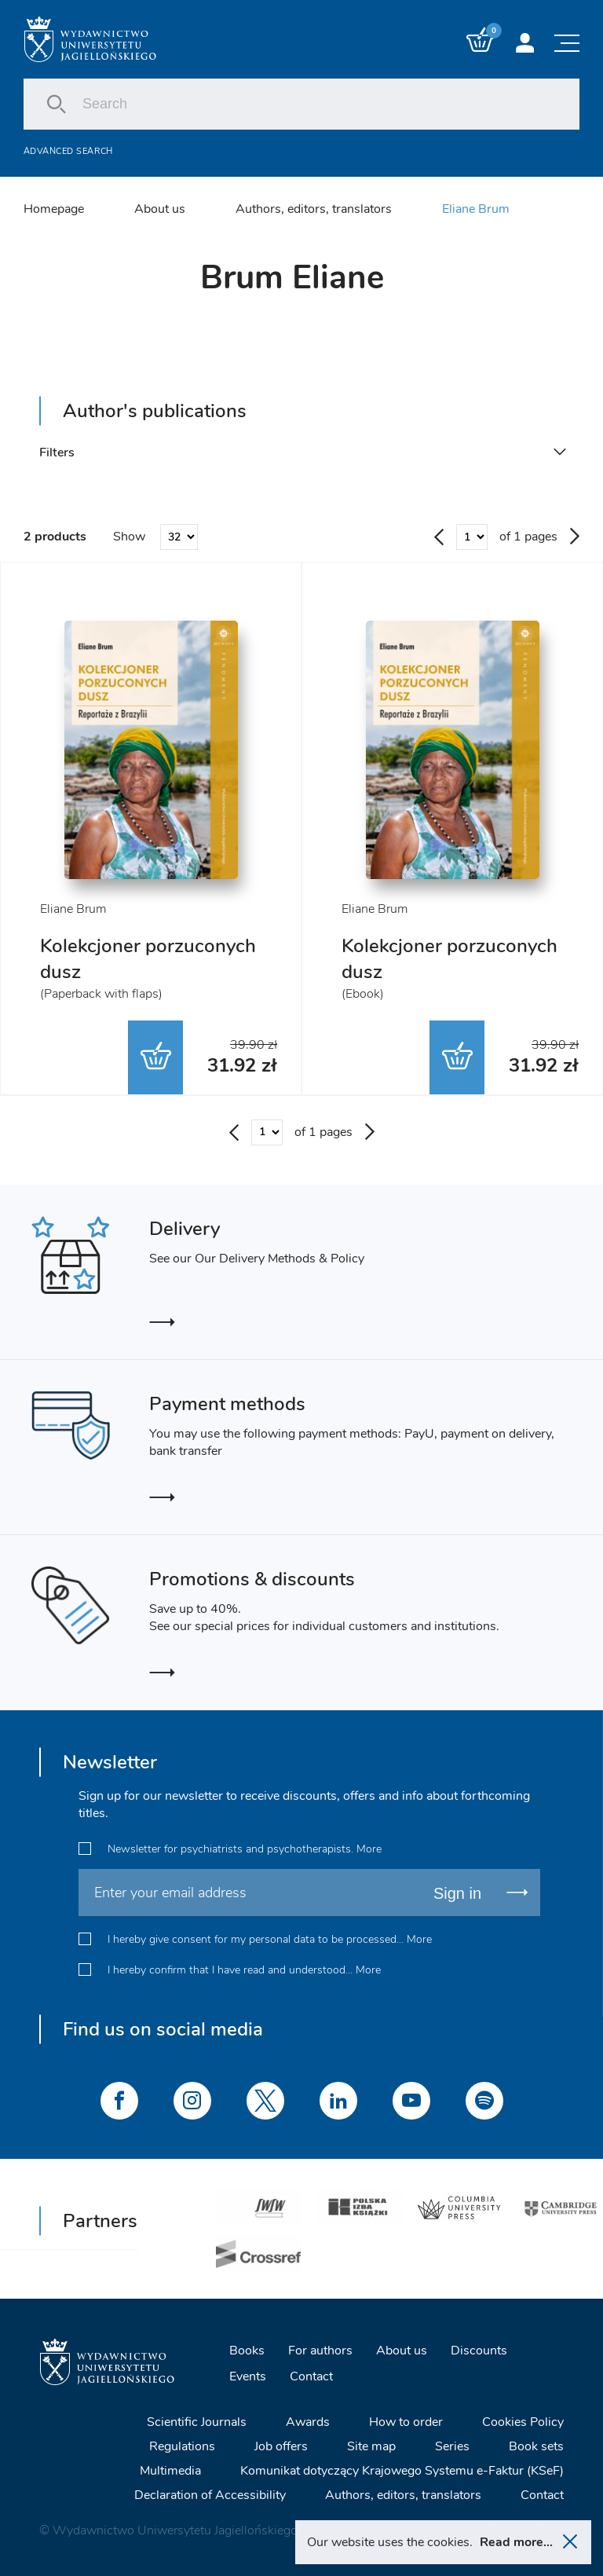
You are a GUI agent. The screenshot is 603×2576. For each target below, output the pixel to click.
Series (452, 2446)
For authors (320, 2350)
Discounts (479, 2350)
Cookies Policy (523, 2422)
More (369, 1848)
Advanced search (68, 151)
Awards (308, 2422)
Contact (311, 2376)
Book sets (536, 2446)
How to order (406, 2422)
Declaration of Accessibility (210, 2495)
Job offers (281, 2446)
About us (159, 209)
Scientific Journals (197, 2422)
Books (247, 2350)
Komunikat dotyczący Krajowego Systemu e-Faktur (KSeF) (402, 2470)
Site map (371, 2446)
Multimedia (170, 2470)
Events (247, 2376)
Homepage (54, 209)
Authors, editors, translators (314, 209)
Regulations (182, 2446)
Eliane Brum (476, 209)
